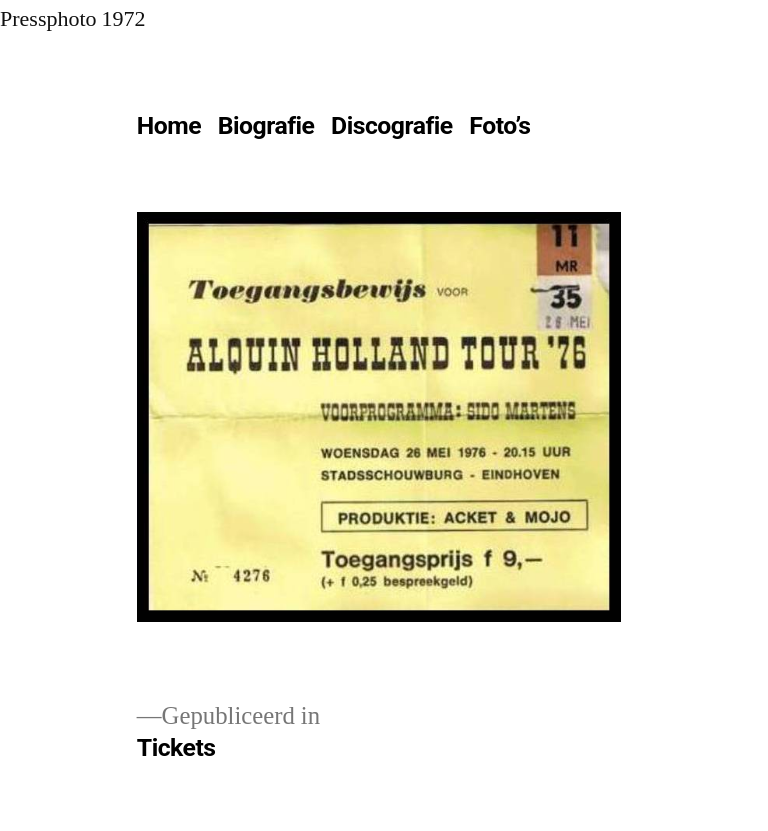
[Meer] (583, 130)
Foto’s (499, 125)
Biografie (266, 125)
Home (169, 125)
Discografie (392, 125)
